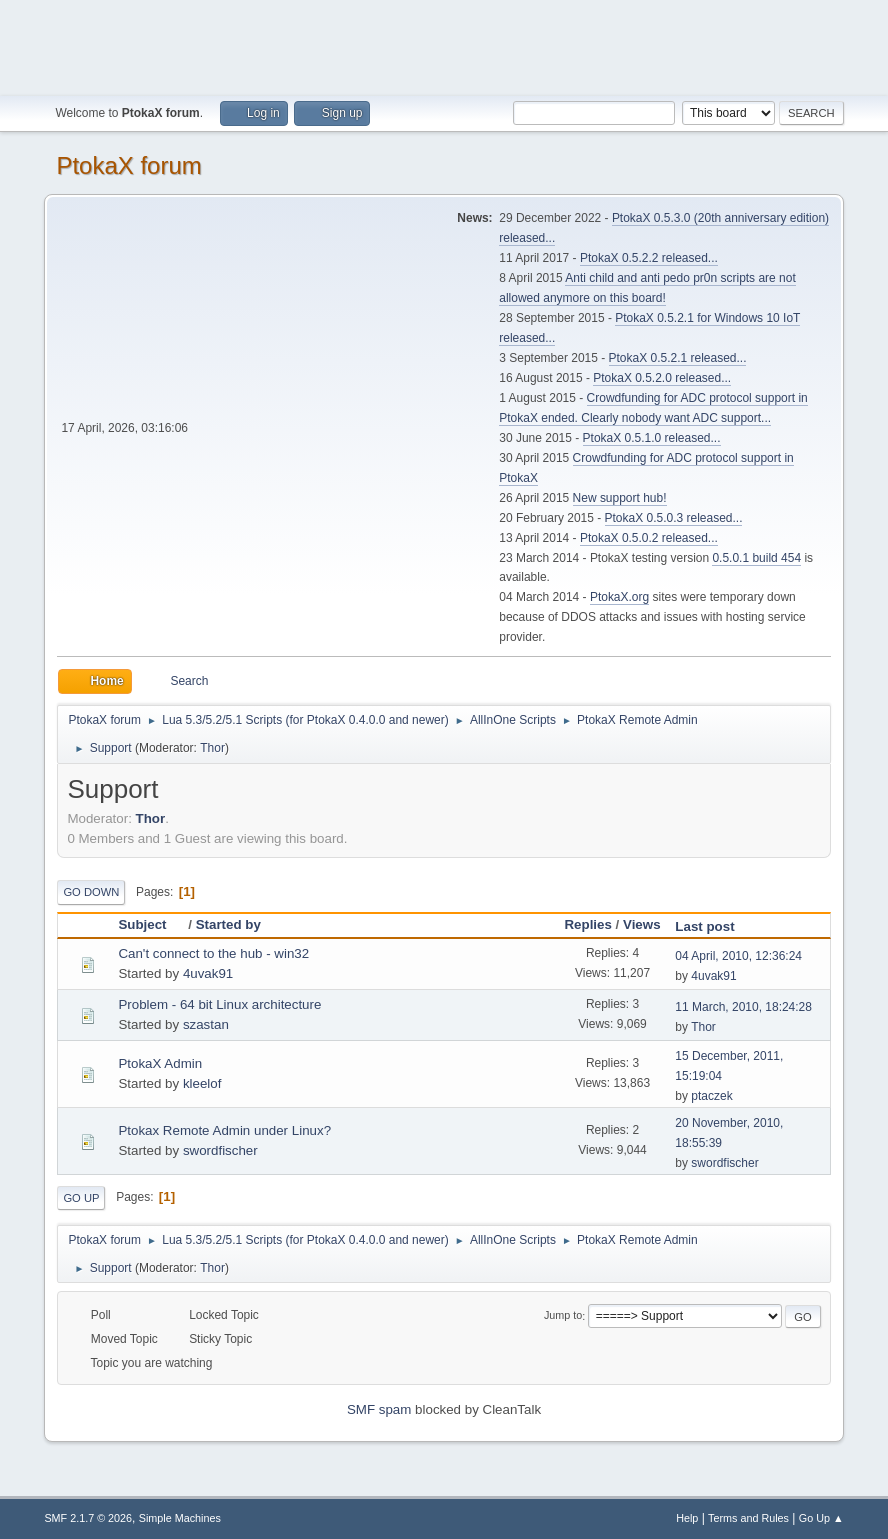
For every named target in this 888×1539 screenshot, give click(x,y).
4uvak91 (208, 973)
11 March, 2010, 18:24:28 (743, 1007)
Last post (704, 926)
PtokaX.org (619, 597)
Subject (151, 924)
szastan (206, 1024)
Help (687, 1518)
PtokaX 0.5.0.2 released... (649, 538)
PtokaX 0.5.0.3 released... (674, 518)
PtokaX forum (128, 165)
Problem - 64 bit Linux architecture (219, 1004)
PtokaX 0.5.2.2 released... (649, 258)
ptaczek (711, 1096)
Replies (587, 924)
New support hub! (620, 498)
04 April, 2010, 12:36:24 (738, 956)
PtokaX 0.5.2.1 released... (678, 358)
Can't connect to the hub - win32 (213, 953)
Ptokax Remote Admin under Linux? (224, 1130)
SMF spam (379, 1409)
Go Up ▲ (821, 1518)
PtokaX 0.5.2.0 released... (662, 378)
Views (642, 924)
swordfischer (220, 1150)
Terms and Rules (748, 1518)
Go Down (91, 892)
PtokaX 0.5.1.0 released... (652, 438)
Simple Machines (180, 1518)
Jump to (563, 1316)
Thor (212, 748)
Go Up (81, 1198)
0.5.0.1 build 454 (756, 558)
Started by (228, 924)
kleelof (202, 1083)
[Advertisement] (444, 45)
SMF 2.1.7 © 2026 (88, 1518)
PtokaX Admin (160, 1063)
